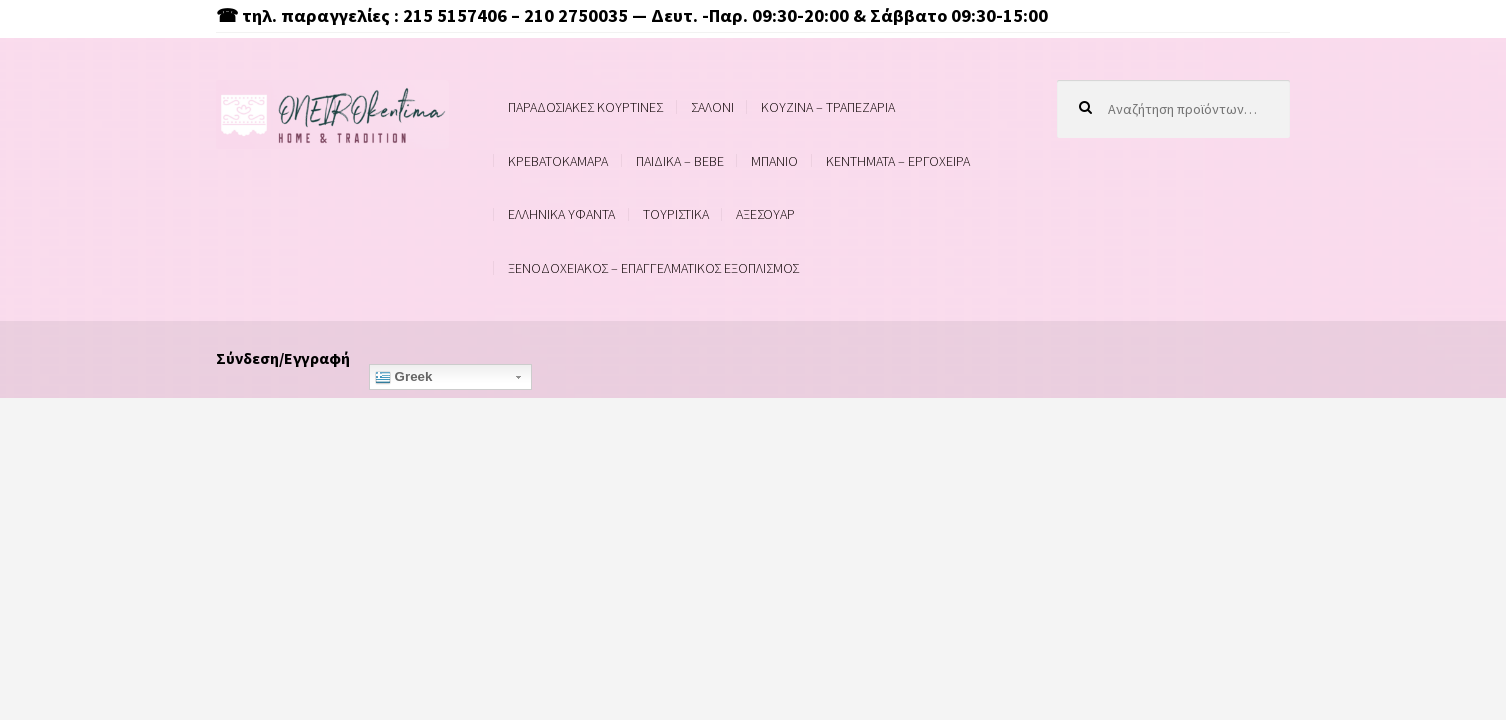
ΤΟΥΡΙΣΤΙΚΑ (676, 214)
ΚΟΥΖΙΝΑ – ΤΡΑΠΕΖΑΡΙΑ (828, 107)
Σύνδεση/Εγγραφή (283, 358)
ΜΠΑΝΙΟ (774, 161)
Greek (404, 377)
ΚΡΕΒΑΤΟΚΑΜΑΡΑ (558, 161)
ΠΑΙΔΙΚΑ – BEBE (680, 161)
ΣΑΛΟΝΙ (712, 107)
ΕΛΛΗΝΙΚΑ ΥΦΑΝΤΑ (561, 214)
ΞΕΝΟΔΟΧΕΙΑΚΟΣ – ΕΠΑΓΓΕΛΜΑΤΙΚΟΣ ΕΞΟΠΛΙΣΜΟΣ (653, 268)
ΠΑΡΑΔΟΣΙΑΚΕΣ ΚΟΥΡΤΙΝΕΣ (585, 107)
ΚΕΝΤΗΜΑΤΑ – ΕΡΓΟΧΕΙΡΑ (898, 161)
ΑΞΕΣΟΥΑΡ (765, 214)
